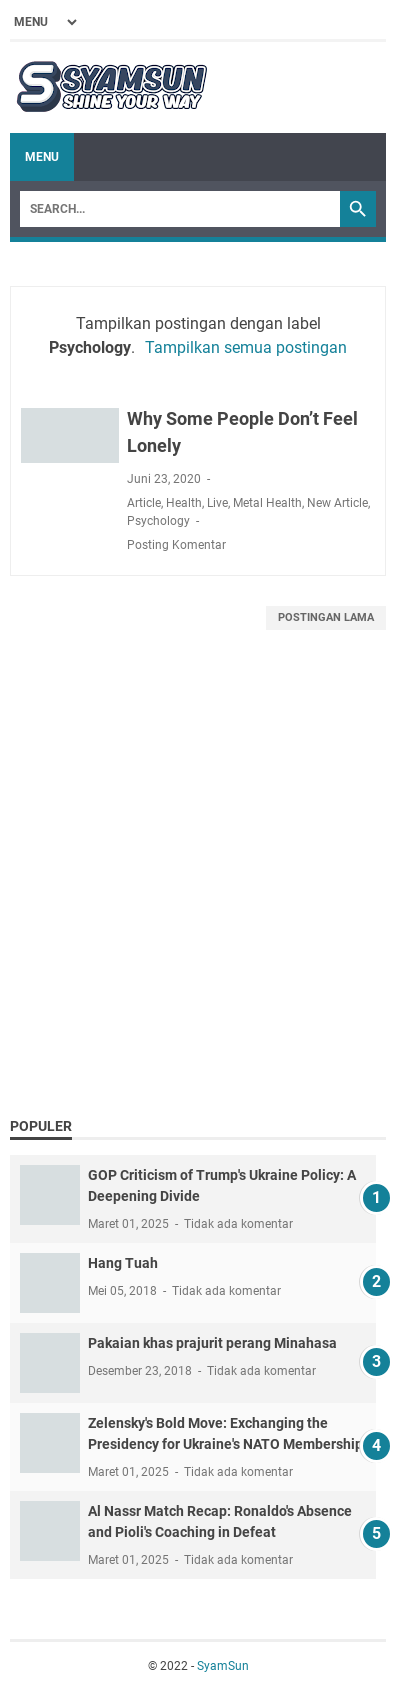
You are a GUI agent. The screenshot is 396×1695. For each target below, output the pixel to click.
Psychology (158, 521)
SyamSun (223, 1666)
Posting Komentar (176, 545)
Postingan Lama (326, 617)
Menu (42, 157)
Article (144, 503)
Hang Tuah (123, 1263)
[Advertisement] (198, 898)
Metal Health (267, 503)
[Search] (180, 209)
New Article (337, 503)
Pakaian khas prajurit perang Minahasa (212, 1343)
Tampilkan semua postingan (246, 347)
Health (184, 503)
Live (217, 503)
